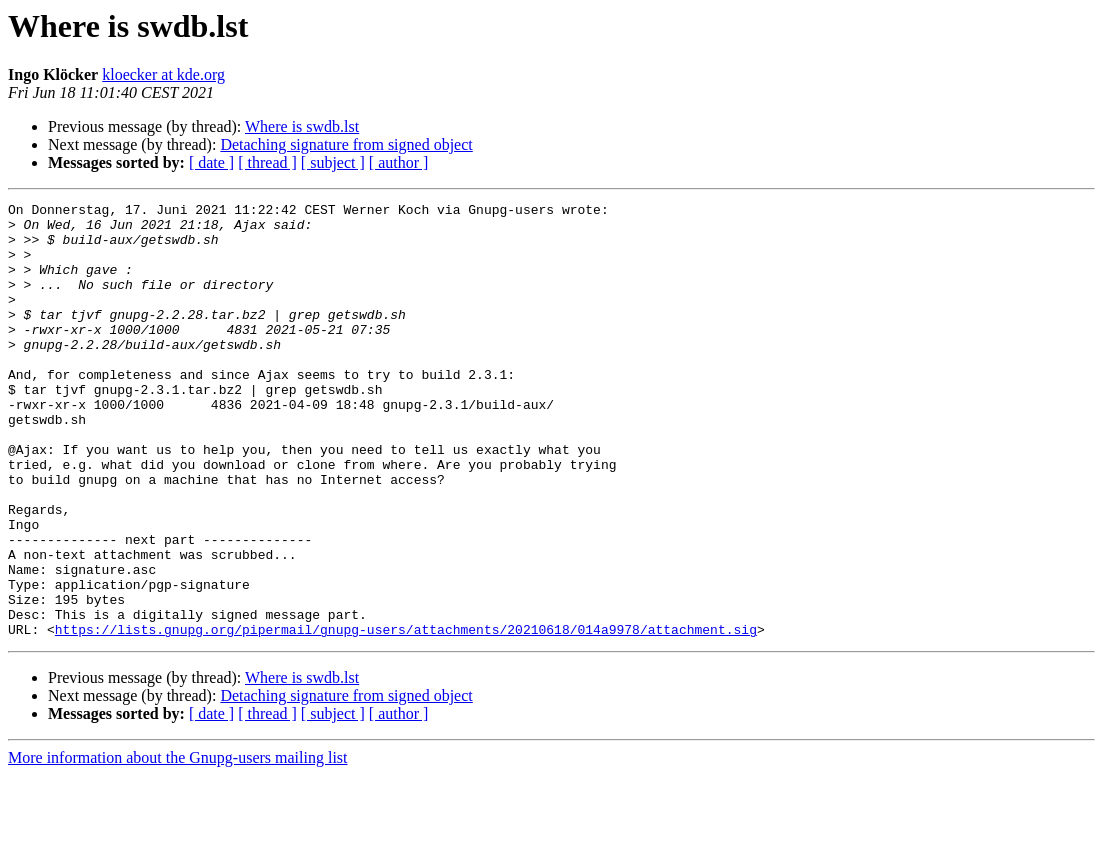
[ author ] (399, 162)
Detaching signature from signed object (346, 144)
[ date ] (211, 162)
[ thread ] (267, 162)
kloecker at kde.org (163, 74)
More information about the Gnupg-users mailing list (178, 844)
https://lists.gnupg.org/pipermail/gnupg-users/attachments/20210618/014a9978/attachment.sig (406, 716)
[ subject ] (333, 162)
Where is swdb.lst (302, 126)
